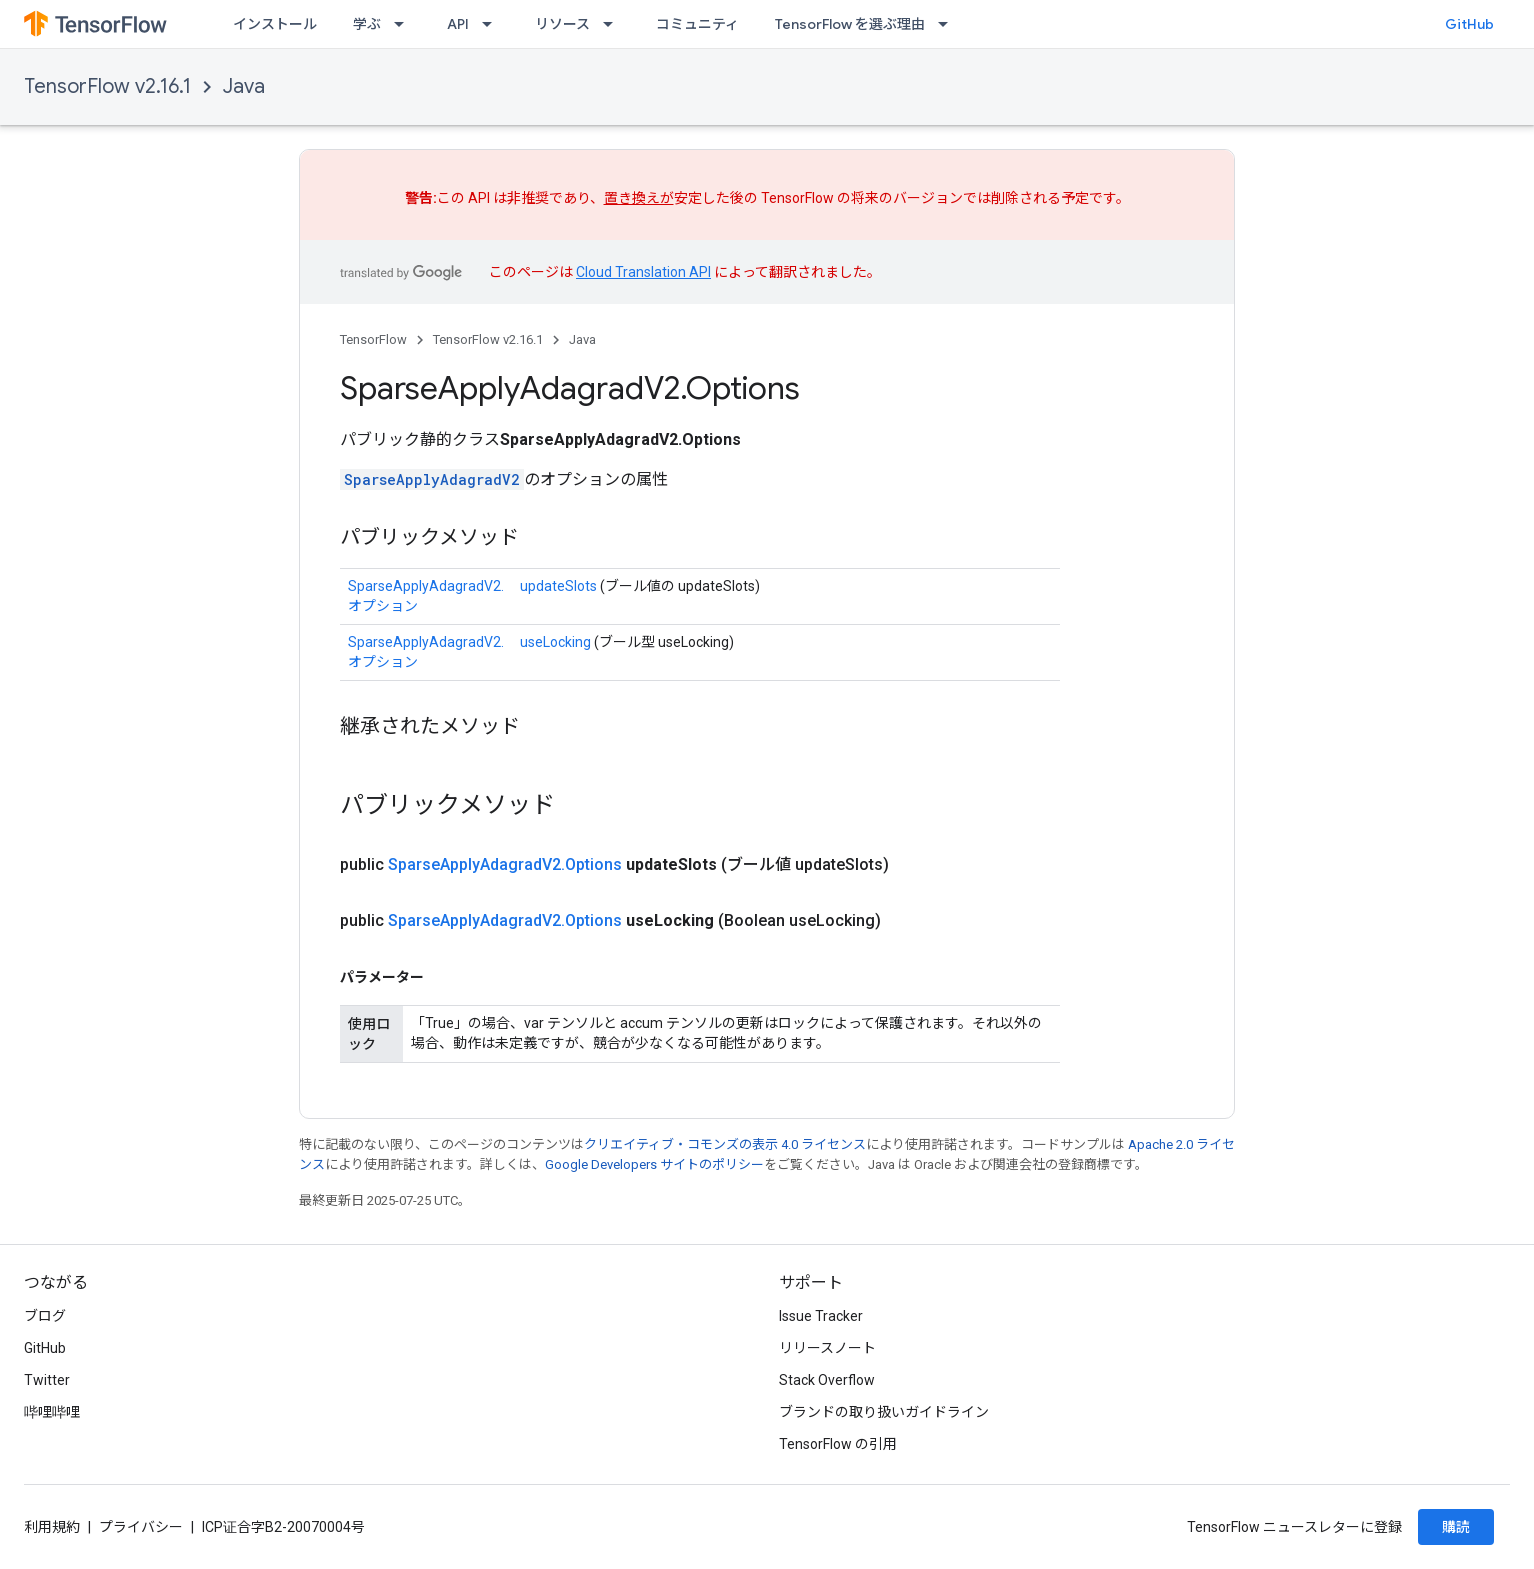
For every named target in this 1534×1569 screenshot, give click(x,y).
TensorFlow (373, 339)
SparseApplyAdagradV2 (432, 479)
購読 (1456, 1527)
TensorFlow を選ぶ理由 (850, 24)
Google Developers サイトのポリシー (654, 1164)
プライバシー (141, 1527)
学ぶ (367, 24)
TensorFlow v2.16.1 (107, 86)
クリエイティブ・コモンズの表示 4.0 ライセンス (725, 1144)
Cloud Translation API (643, 272)
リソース (562, 24)
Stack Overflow (827, 1380)
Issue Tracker (821, 1316)
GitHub (1469, 24)
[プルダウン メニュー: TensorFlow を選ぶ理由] (949, 24)
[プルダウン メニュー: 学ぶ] (405, 24)
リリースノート (827, 1348)
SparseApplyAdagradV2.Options (505, 864)
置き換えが (639, 198)
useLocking (555, 642)
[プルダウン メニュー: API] (493, 24)
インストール (275, 24)
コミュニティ (697, 24)
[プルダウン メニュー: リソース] (614, 24)
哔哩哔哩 (52, 1412)
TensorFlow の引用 (838, 1444)
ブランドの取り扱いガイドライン (884, 1412)
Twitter (47, 1380)
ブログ (45, 1316)
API (458, 24)
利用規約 (52, 1527)
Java (244, 86)
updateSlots (558, 586)
